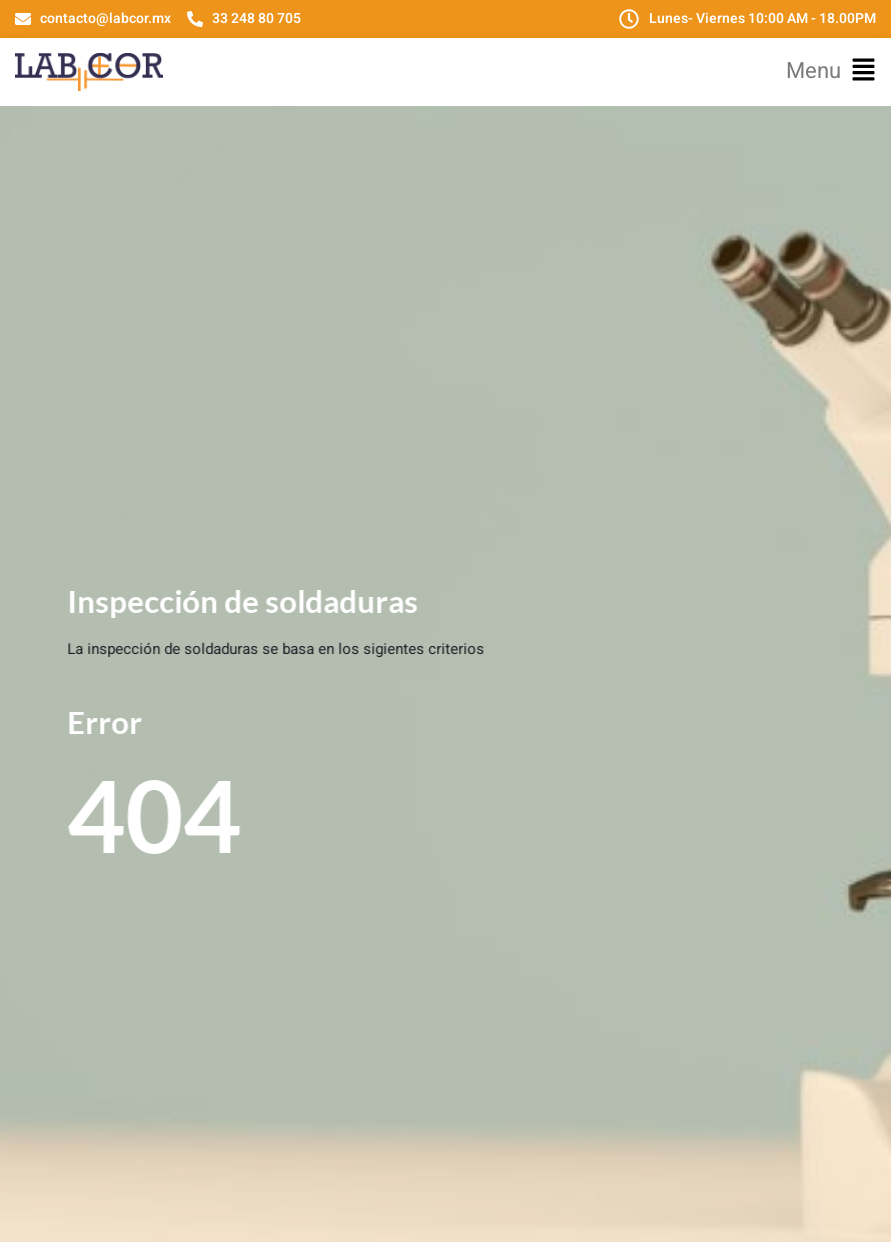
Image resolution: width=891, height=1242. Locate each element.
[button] (831, 71)
